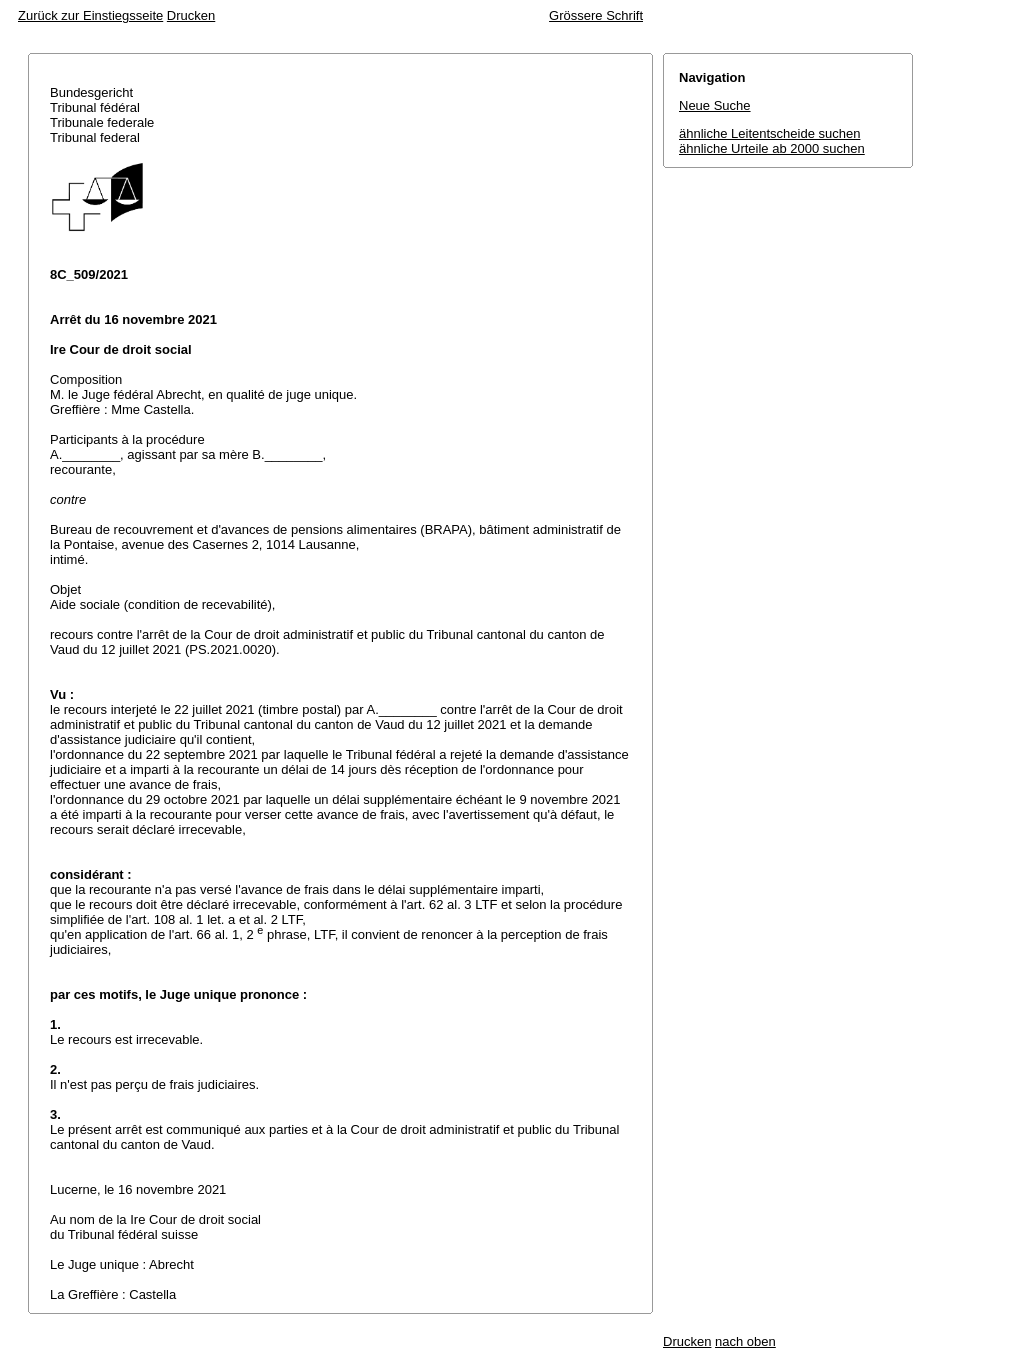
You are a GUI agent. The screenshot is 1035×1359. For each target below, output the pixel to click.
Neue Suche (715, 105)
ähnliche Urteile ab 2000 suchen (772, 148)
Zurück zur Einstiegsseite (90, 15)
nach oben (745, 1341)
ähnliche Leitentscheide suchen (769, 133)
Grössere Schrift (596, 15)
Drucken (191, 15)
